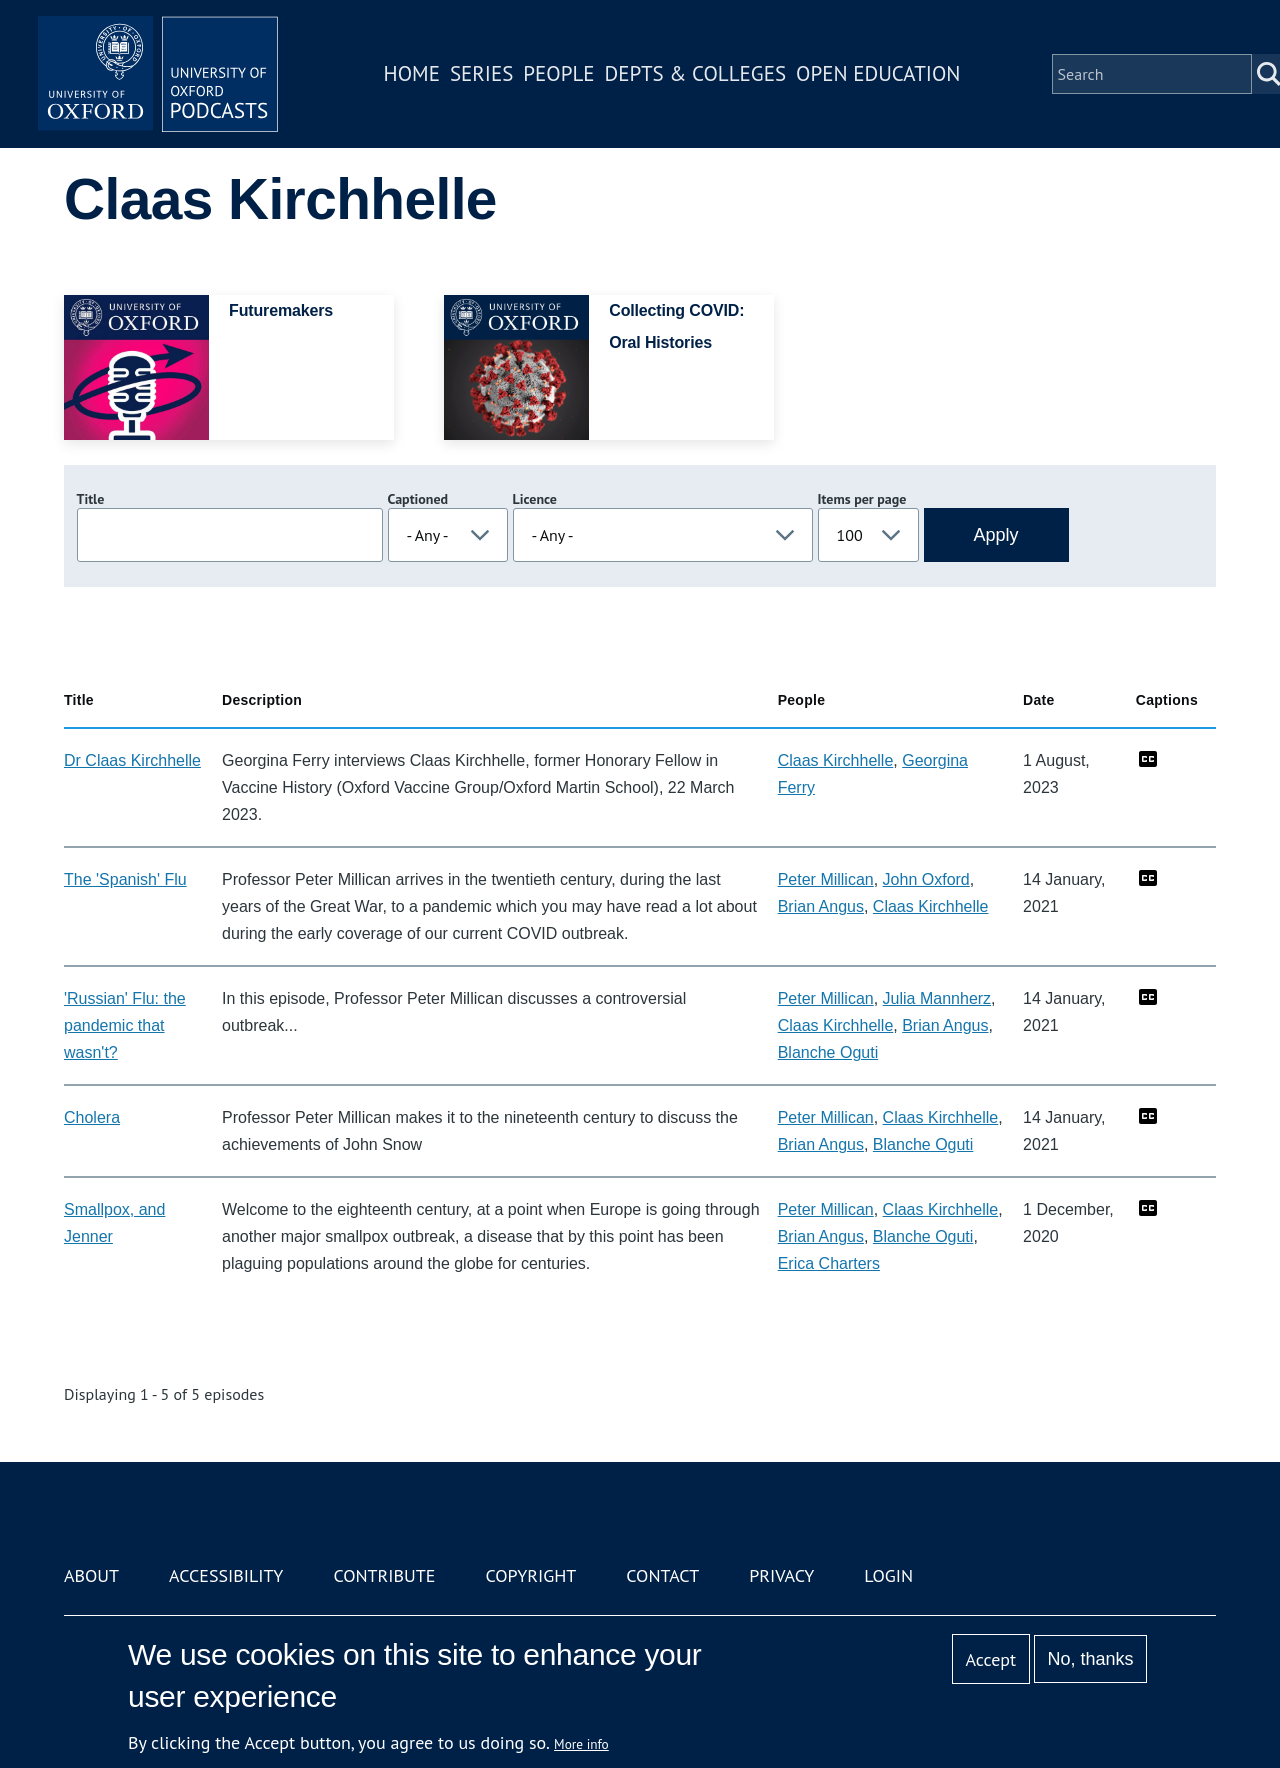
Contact (662, 1575)
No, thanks (1090, 1659)
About (91, 1575)
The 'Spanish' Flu (125, 879)
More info (581, 1744)
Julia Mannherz (937, 998)
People (558, 73)
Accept (990, 1659)
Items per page (862, 499)
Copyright (530, 1575)
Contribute (384, 1575)
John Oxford (926, 879)
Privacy (781, 1575)
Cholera (92, 1117)
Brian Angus (821, 906)
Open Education (878, 73)
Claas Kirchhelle (836, 760)
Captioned (418, 499)
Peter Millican (826, 879)
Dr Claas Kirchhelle (132, 760)
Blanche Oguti (828, 1052)
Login (888, 1575)
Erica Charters (829, 1263)
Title (91, 499)
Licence (535, 499)
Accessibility (226, 1575)
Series (481, 73)
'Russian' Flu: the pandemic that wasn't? (125, 1025)
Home (412, 73)
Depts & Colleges (696, 73)
